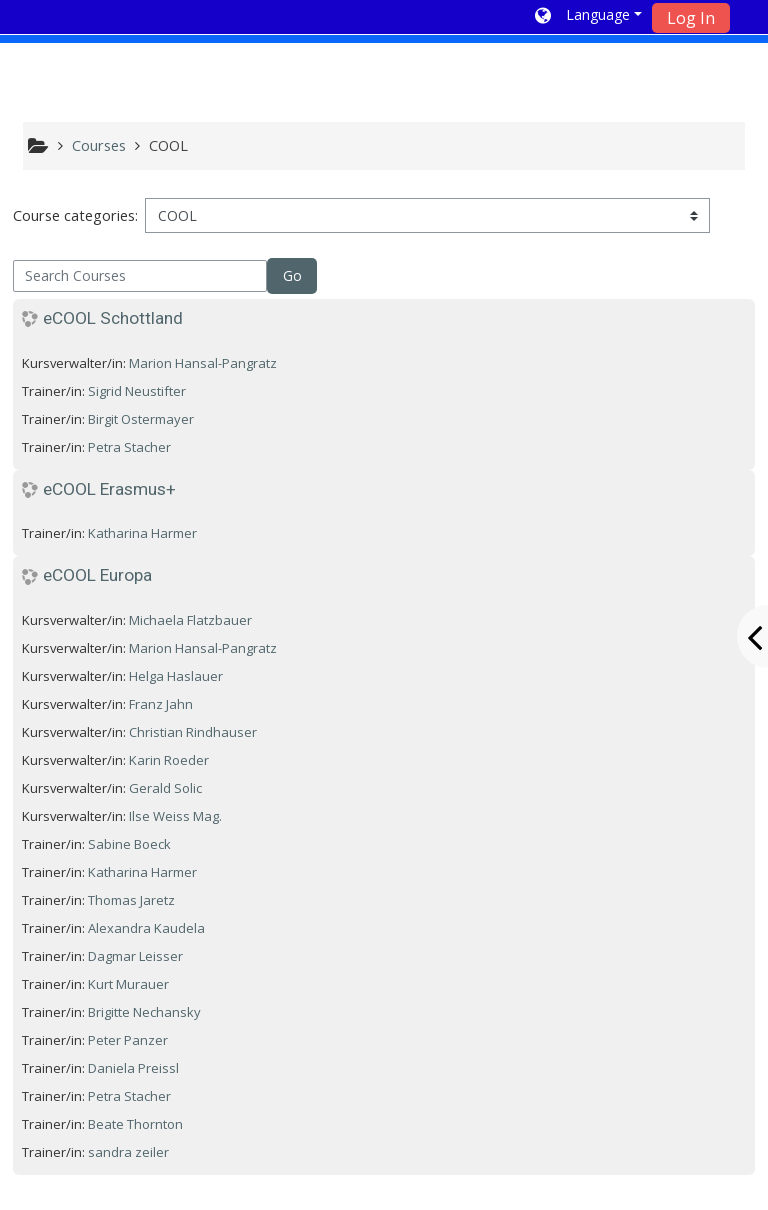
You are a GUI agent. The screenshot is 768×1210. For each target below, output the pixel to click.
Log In (691, 18)
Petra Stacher (129, 447)
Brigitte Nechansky (144, 1012)
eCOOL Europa (97, 575)
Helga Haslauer (176, 676)
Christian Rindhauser (193, 732)
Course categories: (75, 215)
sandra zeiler (128, 1152)
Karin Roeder (169, 760)
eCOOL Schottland (113, 318)
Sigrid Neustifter (137, 391)
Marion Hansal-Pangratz (203, 363)
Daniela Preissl (133, 1068)
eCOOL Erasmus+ (109, 489)
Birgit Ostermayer (141, 419)
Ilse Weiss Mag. (175, 816)
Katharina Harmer (142, 533)
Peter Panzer (128, 1040)
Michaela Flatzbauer (190, 620)
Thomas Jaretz (131, 900)
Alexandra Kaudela (146, 928)
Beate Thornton (135, 1124)
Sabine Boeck (129, 844)
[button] (588, 17)
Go (292, 275)
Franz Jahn (161, 704)
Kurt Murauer (128, 984)
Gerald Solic (165, 788)
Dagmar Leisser (135, 956)
